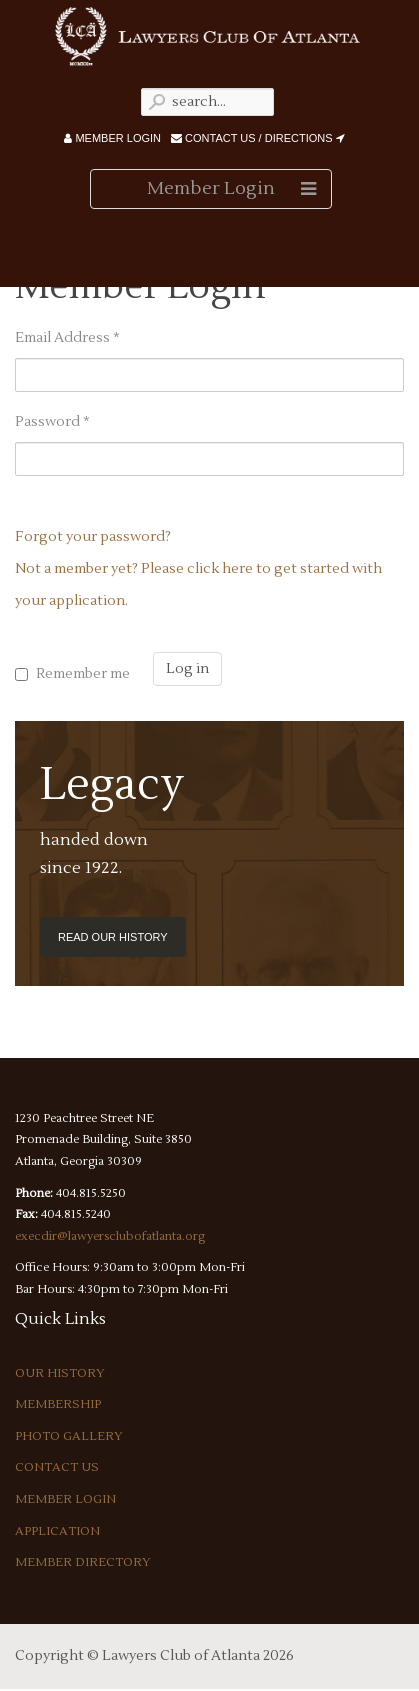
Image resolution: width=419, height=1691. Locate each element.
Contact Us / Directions (258, 138)
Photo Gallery (69, 1436)
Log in (187, 669)
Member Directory (83, 1562)
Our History (60, 1373)
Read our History (113, 937)
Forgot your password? (93, 537)
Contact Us (57, 1467)
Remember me (83, 674)
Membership (58, 1404)
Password (52, 422)
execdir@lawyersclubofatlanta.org (110, 1236)
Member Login (112, 138)
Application (57, 1531)
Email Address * (67, 338)
